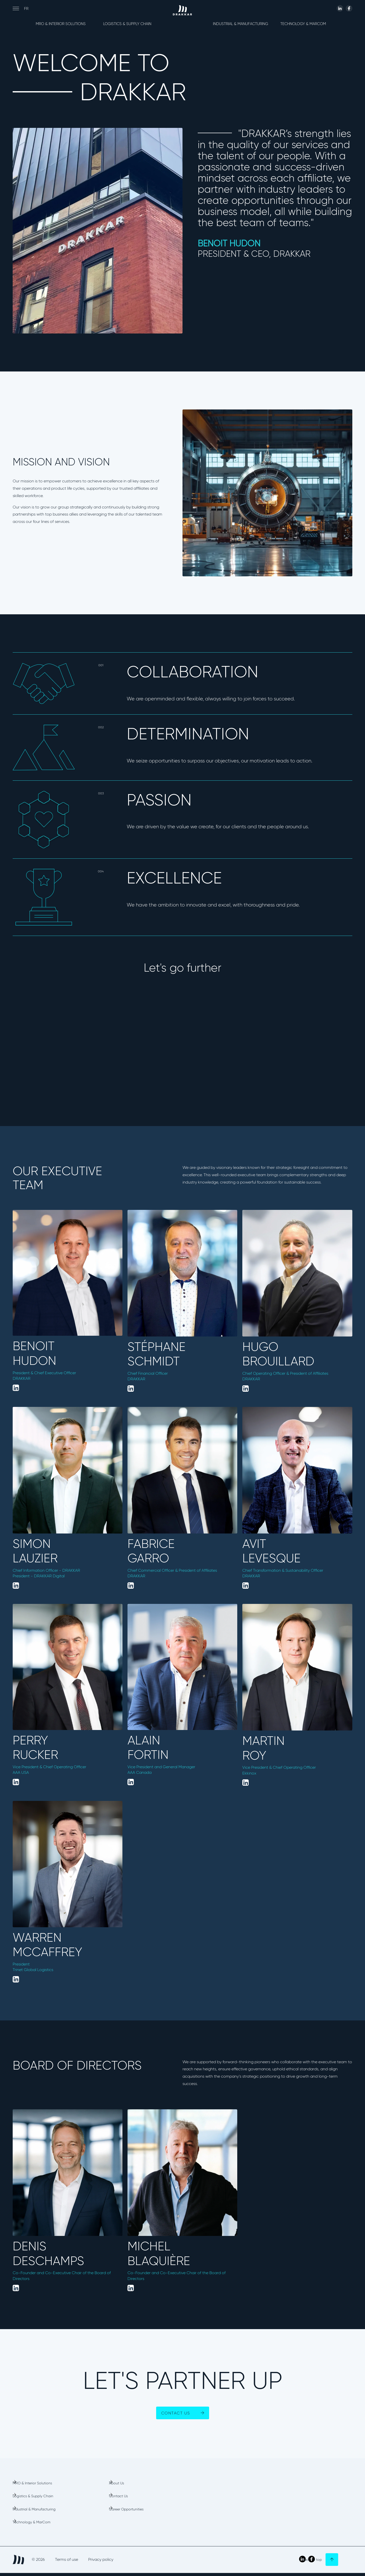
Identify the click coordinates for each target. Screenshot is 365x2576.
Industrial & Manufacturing (240, 24)
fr (26, 8)
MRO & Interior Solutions (61, 24)
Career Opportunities (133, 2511)
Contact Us (175, 2413)
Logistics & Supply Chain (127, 24)
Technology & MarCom (303, 24)
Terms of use (66, 2562)
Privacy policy (100, 2562)
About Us (119, 2483)
